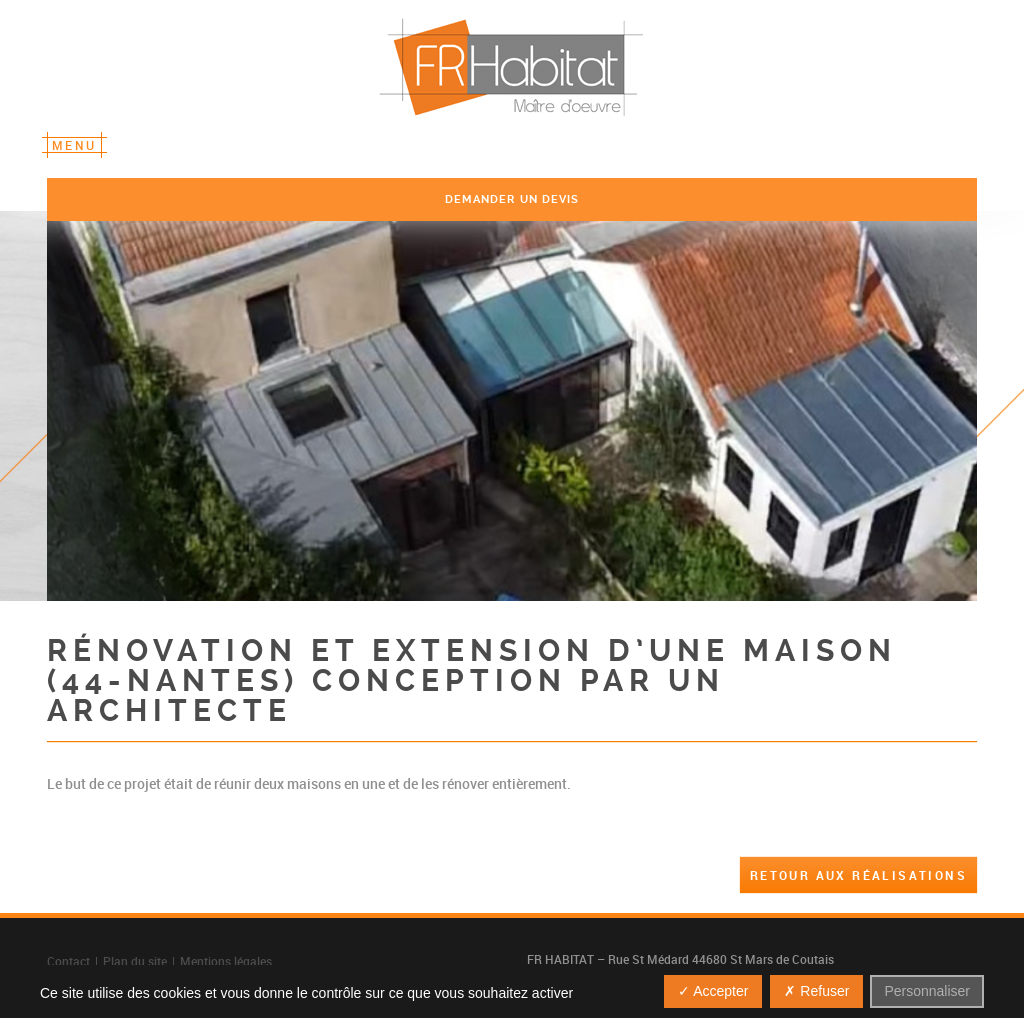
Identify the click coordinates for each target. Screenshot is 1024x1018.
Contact (68, 961)
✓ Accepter (713, 991)
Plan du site (135, 961)
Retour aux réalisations (858, 875)
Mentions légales (226, 961)
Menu (74, 145)
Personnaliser (927, 991)
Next (918, 409)
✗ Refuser (816, 991)
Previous (105, 409)
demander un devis (512, 199)
